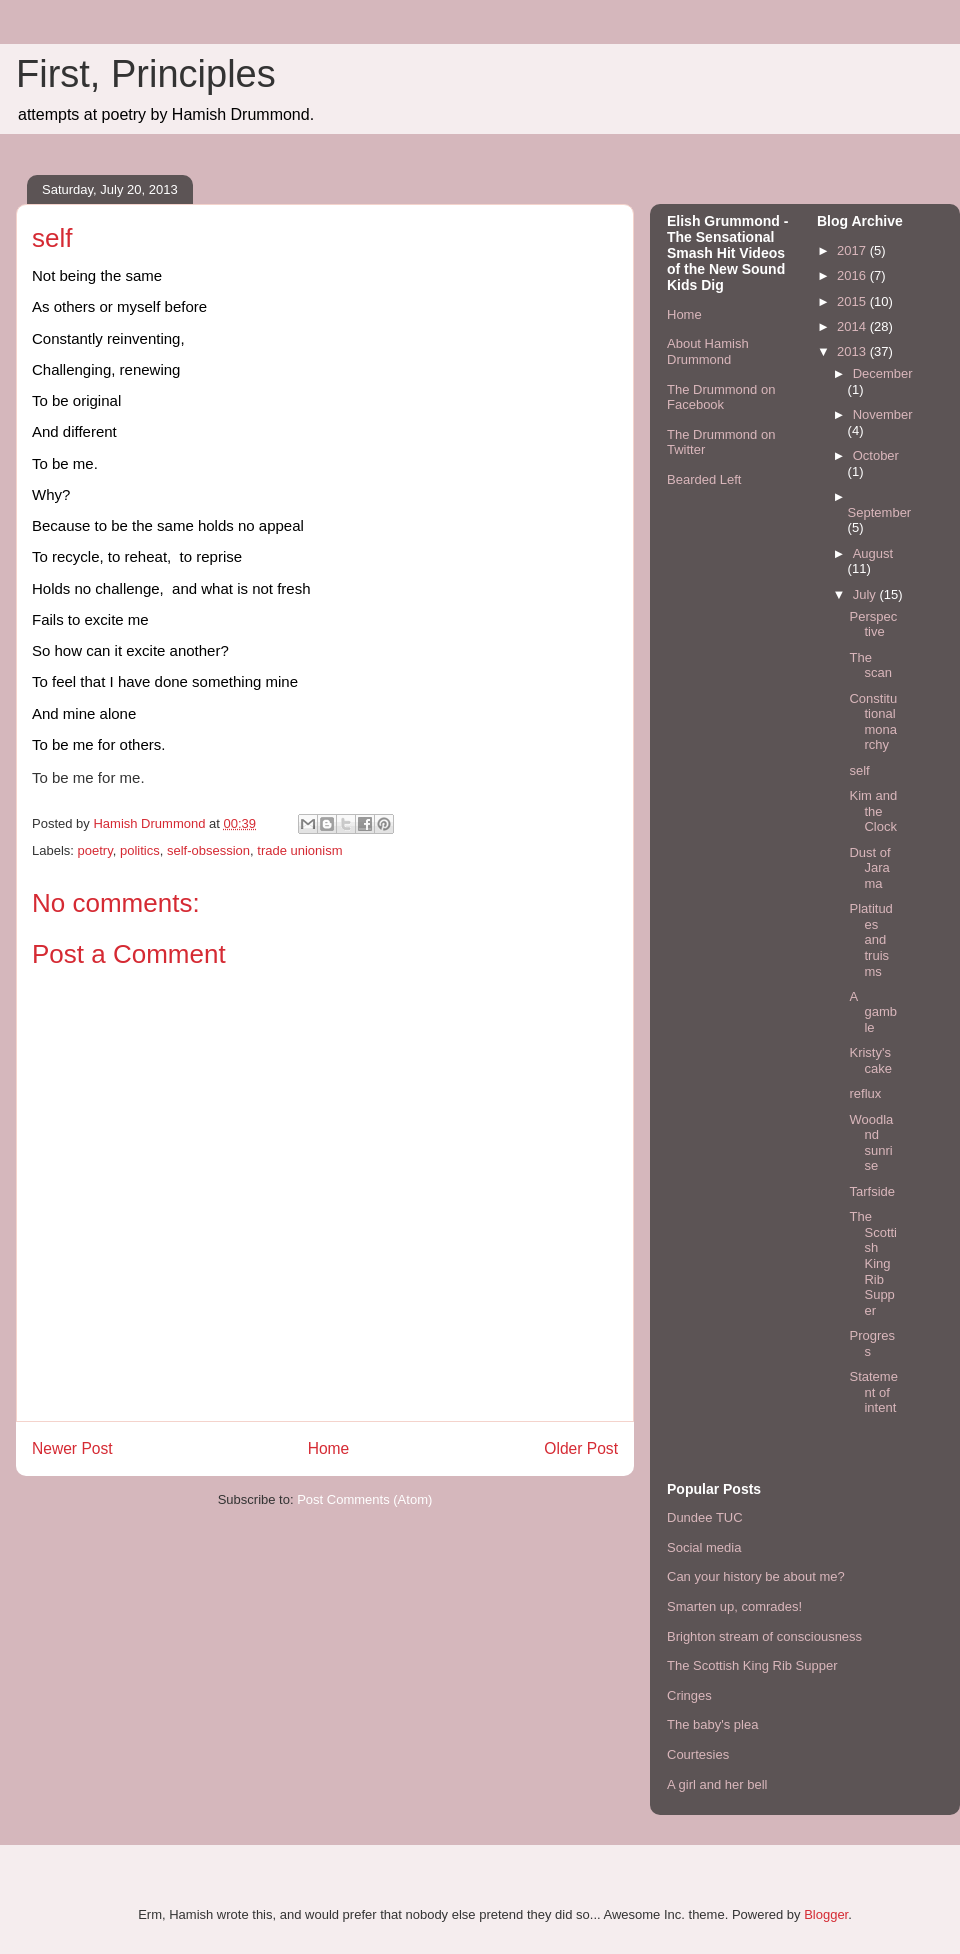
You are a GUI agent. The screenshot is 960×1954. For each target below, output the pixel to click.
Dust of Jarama (869, 868)
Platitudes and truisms (870, 939)
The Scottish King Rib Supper (873, 1263)
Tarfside (872, 1191)
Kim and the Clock (873, 811)
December (883, 373)
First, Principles (146, 74)
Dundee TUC (705, 1517)
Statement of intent (873, 1392)
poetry (95, 850)
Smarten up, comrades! (734, 1606)
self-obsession (208, 850)
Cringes (689, 1695)
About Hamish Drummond (708, 351)
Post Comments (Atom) (364, 1499)
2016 (853, 275)
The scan (870, 665)
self (859, 770)
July (866, 594)
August (873, 553)
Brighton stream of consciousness (764, 1636)
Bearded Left (704, 479)
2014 (853, 326)
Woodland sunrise (871, 1143)
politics (140, 850)
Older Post (581, 1448)
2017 (853, 250)
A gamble (873, 1012)
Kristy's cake (870, 1060)
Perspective (873, 624)
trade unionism (299, 850)
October (876, 455)
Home (329, 1448)
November (883, 414)
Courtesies (698, 1754)
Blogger (826, 1914)
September (880, 512)
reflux (865, 1093)
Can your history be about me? (756, 1576)
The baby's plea (712, 1724)
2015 (853, 301)
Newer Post (72, 1448)
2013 (853, 351)
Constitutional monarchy (873, 722)
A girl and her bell (717, 1784)
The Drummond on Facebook (721, 397)
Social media (704, 1547)
